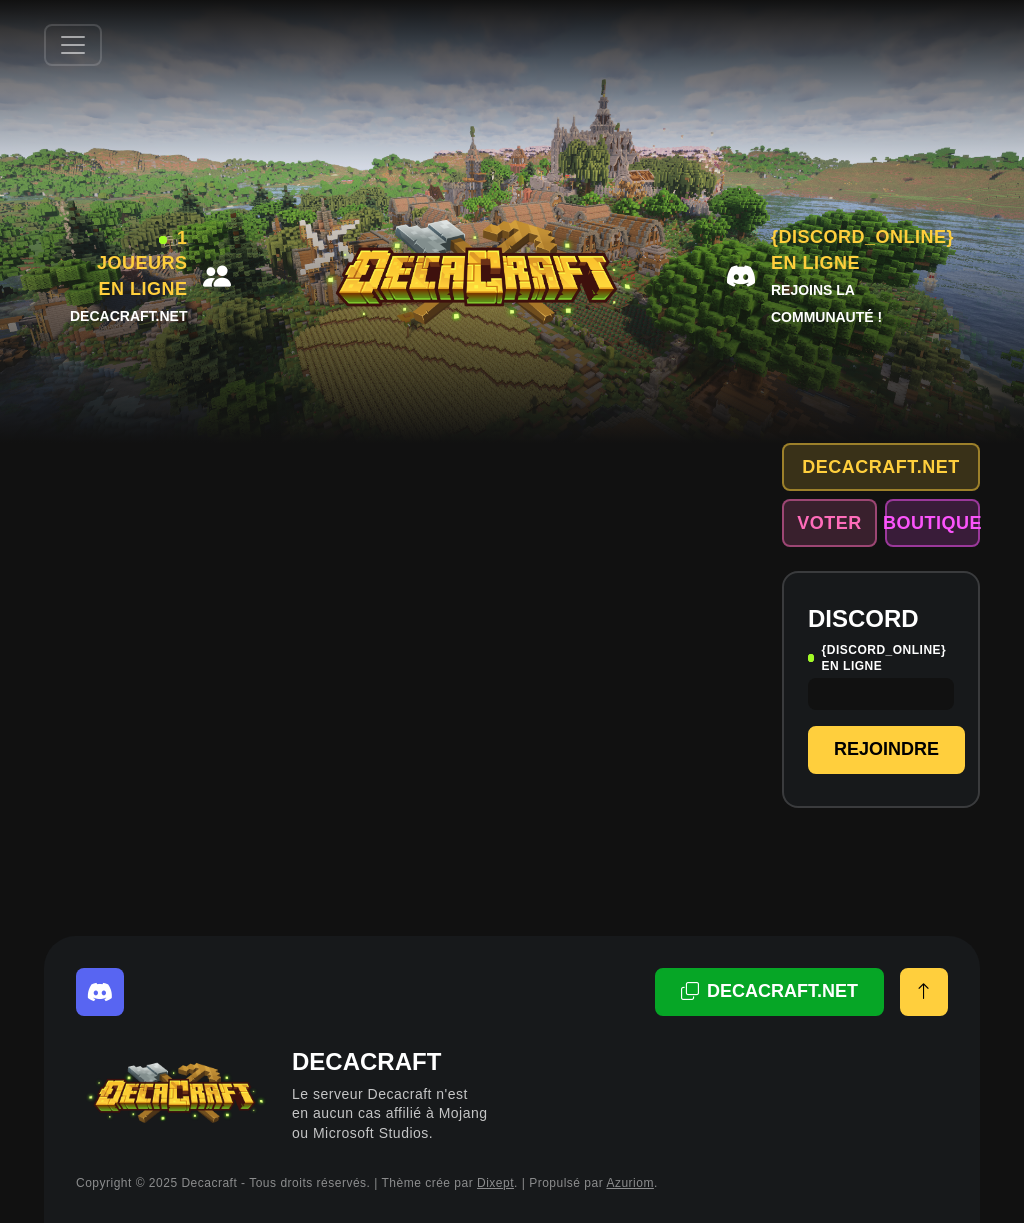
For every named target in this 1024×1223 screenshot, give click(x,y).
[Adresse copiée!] (769, 992)
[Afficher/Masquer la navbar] (73, 45)
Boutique (932, 523)
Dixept (495, 1183)
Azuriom (630, 1183)
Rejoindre (886, 749)
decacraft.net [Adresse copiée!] (881, 467)
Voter (829, 523)
